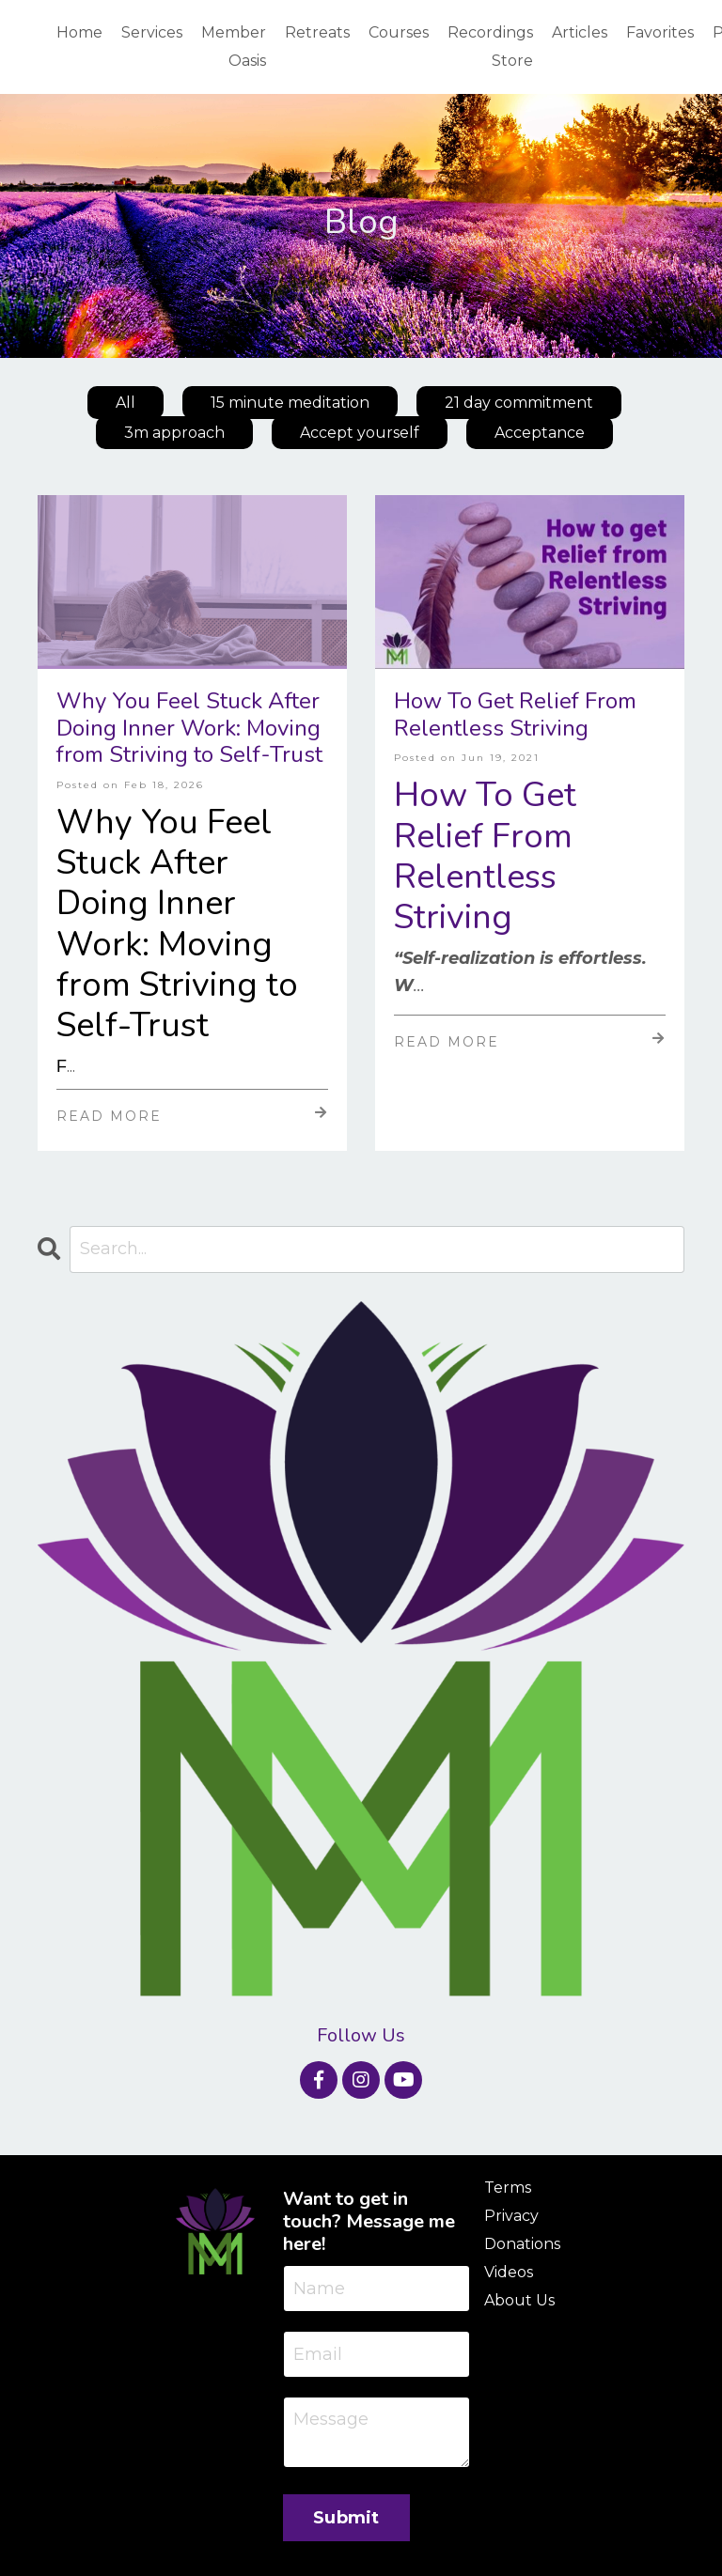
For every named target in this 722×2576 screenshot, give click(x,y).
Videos (508, 2273)
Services (151, 32)
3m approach (174, 433)
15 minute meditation (290, 402)
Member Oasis (233, 46)
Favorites (660, 32)
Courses (399, 32)
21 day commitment (519, 402)
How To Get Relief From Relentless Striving (515, 715)
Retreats (317, 32)
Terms (507, 2188)
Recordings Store (490, 46)
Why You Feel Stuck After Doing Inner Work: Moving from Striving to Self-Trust (189, 728)
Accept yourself (359, 433)
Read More (192, 1115)
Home (79, 32)
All (125, 402)
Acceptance (539, 433)
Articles (579, 32)
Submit (346, 2518)
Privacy (511, 2217)
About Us (519, 2301)
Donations (522, 2245)
